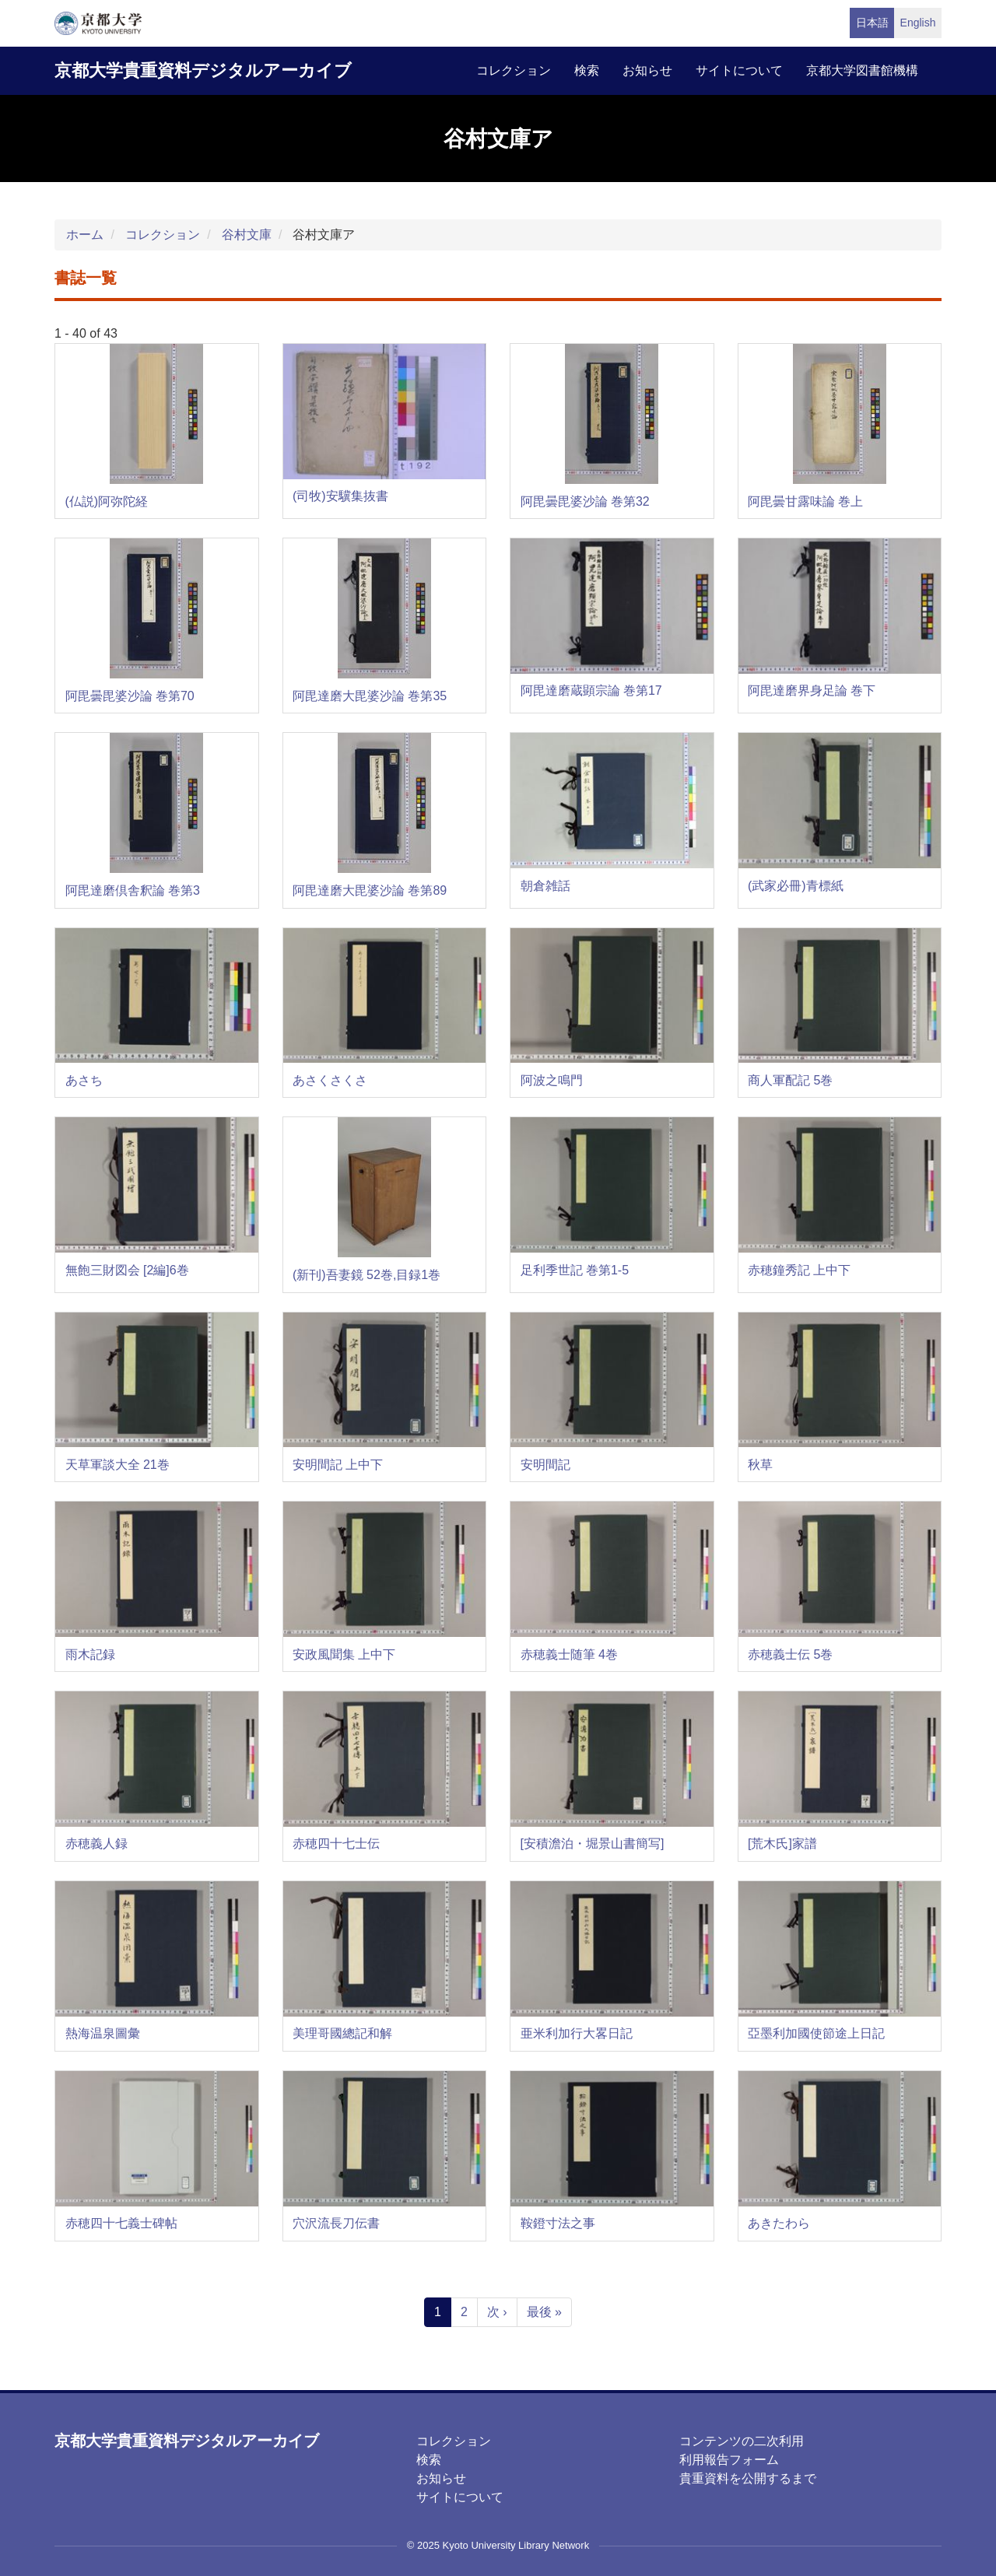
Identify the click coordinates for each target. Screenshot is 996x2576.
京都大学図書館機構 (862, 70)
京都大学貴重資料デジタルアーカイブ (203, 70)
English (918, 22)
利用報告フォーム (729, 2459)
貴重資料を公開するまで (747, 2478)
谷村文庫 (247, 234)
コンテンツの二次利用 (741, 2441)
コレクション (513, 70)
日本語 (872, 22)
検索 (586, 70)
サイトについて (739, 70)
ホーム (84, 234)
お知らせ (647, 70)
